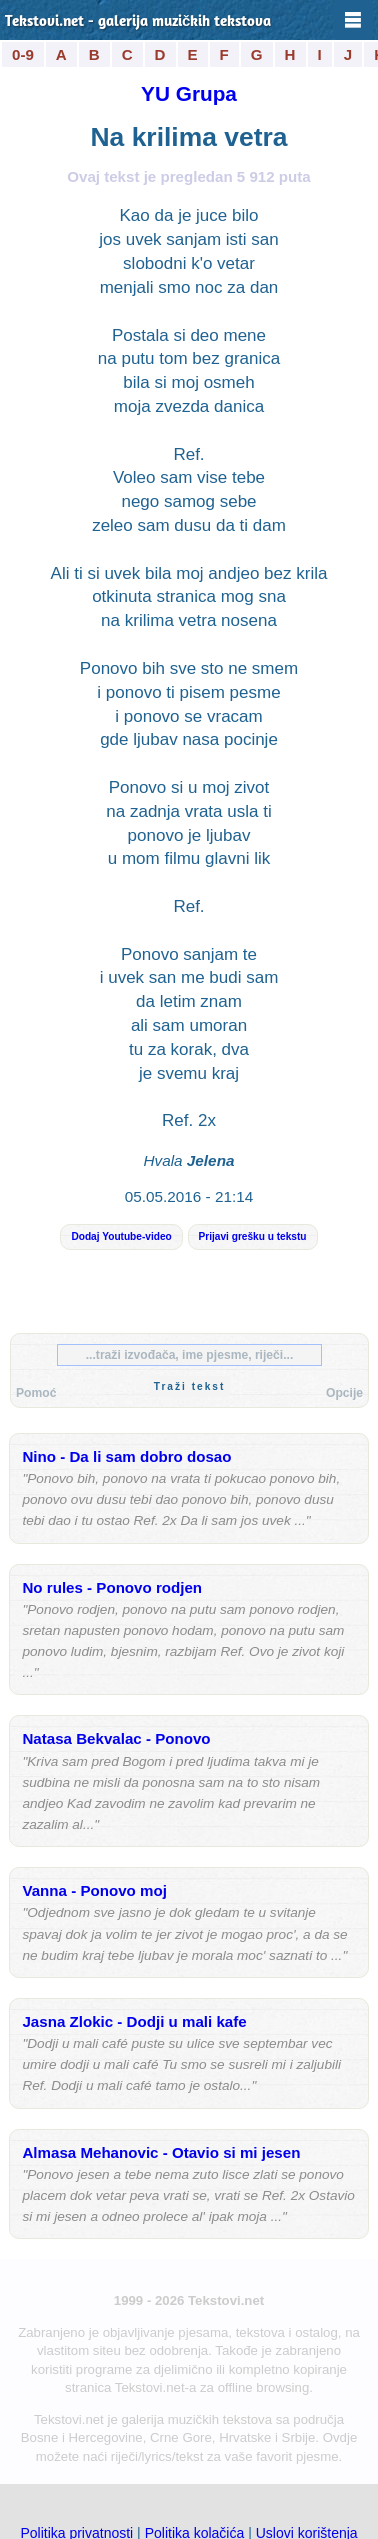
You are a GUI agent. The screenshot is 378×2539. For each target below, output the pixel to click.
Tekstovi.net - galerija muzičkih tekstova (138, 22)
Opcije (344, 1393)
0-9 (23, 54)
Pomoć (36, 1393)
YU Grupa (189, 93)
